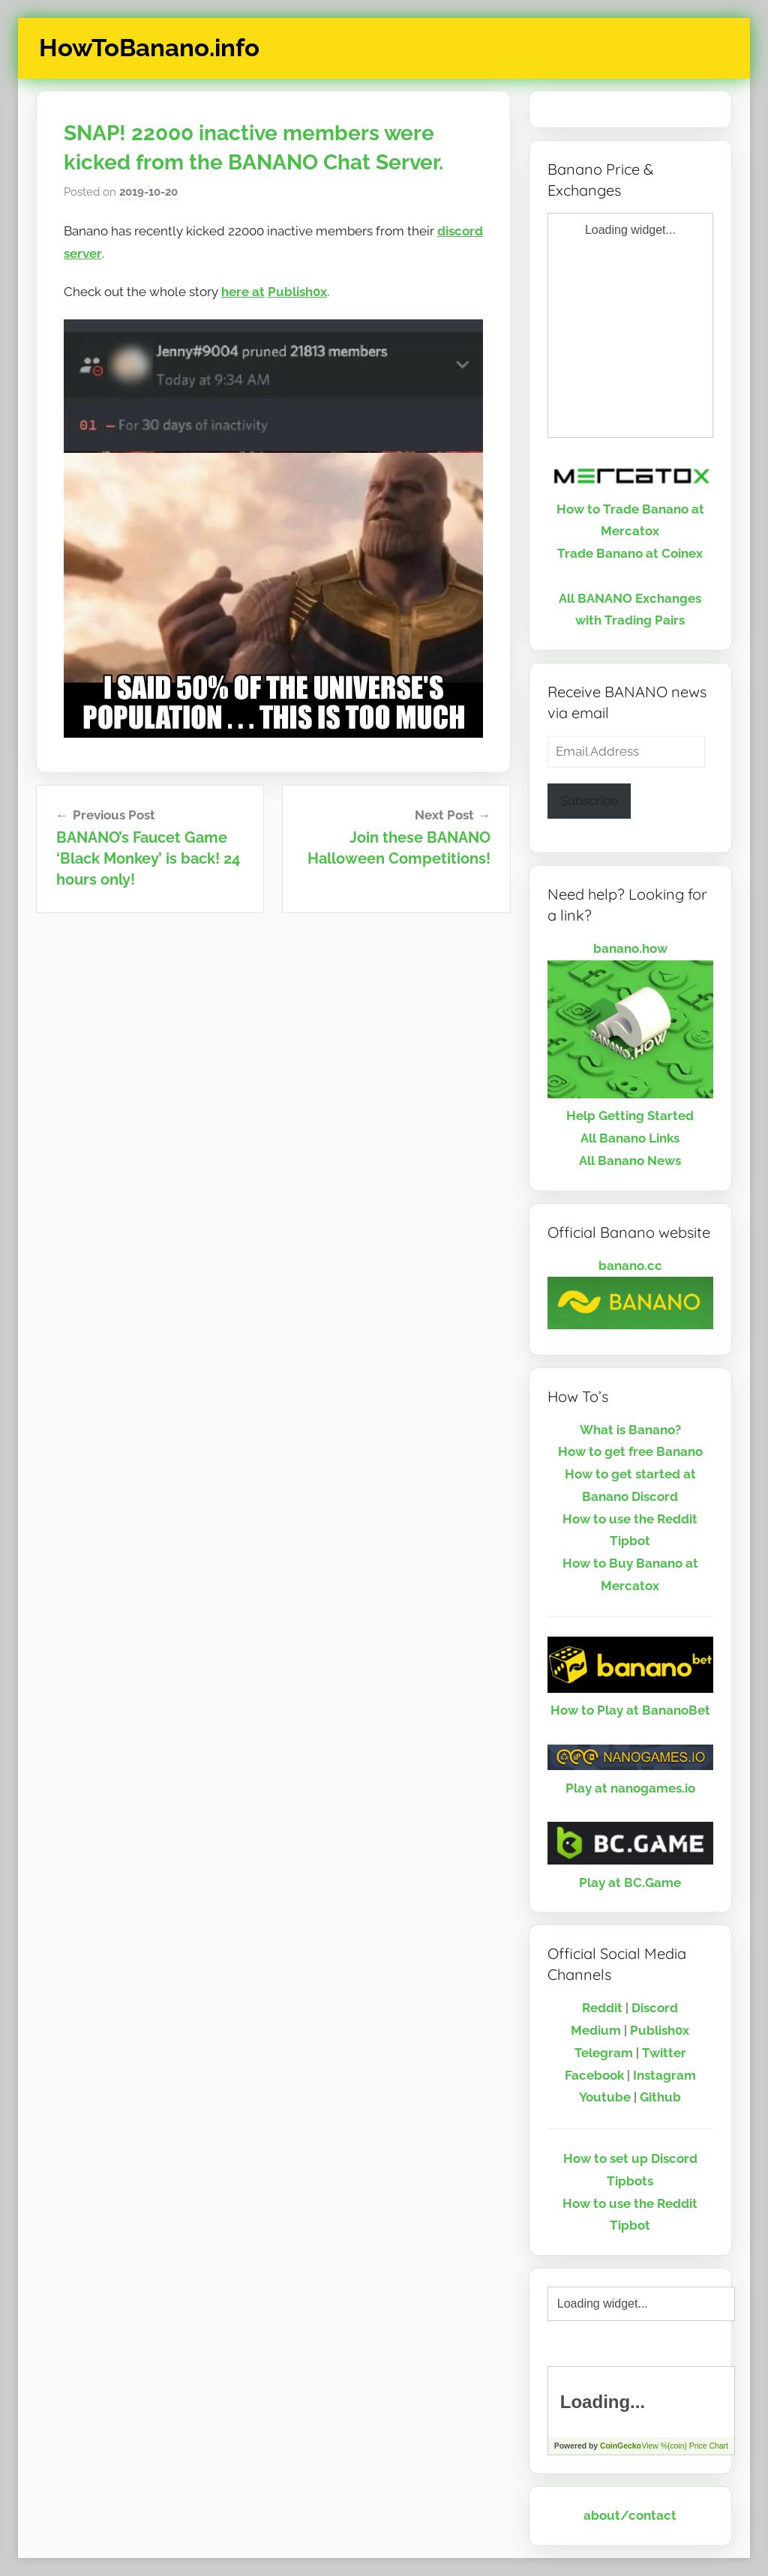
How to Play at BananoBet (630, 1710)
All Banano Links (630, 1138)
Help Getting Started (630, 1115)
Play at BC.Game (630, 1882)
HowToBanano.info (149, 47)
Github (660, 2096)
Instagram (664, 2075)
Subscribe (589, 800)
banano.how (630, 948)
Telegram (603, 2052)
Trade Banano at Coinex (630, 553)
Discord (655, 2007)
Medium (596, 2030)
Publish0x (297, 291)
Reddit (602, 2007)
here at (243, 291)
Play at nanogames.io (630, 1788)
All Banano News (630, 1160)
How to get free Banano (630, 1451)
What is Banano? (630, 1429)
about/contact (630, 2515)
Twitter (664, 2052)
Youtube (605, 2096)
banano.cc (630, 1265)
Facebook (594, 2075)
